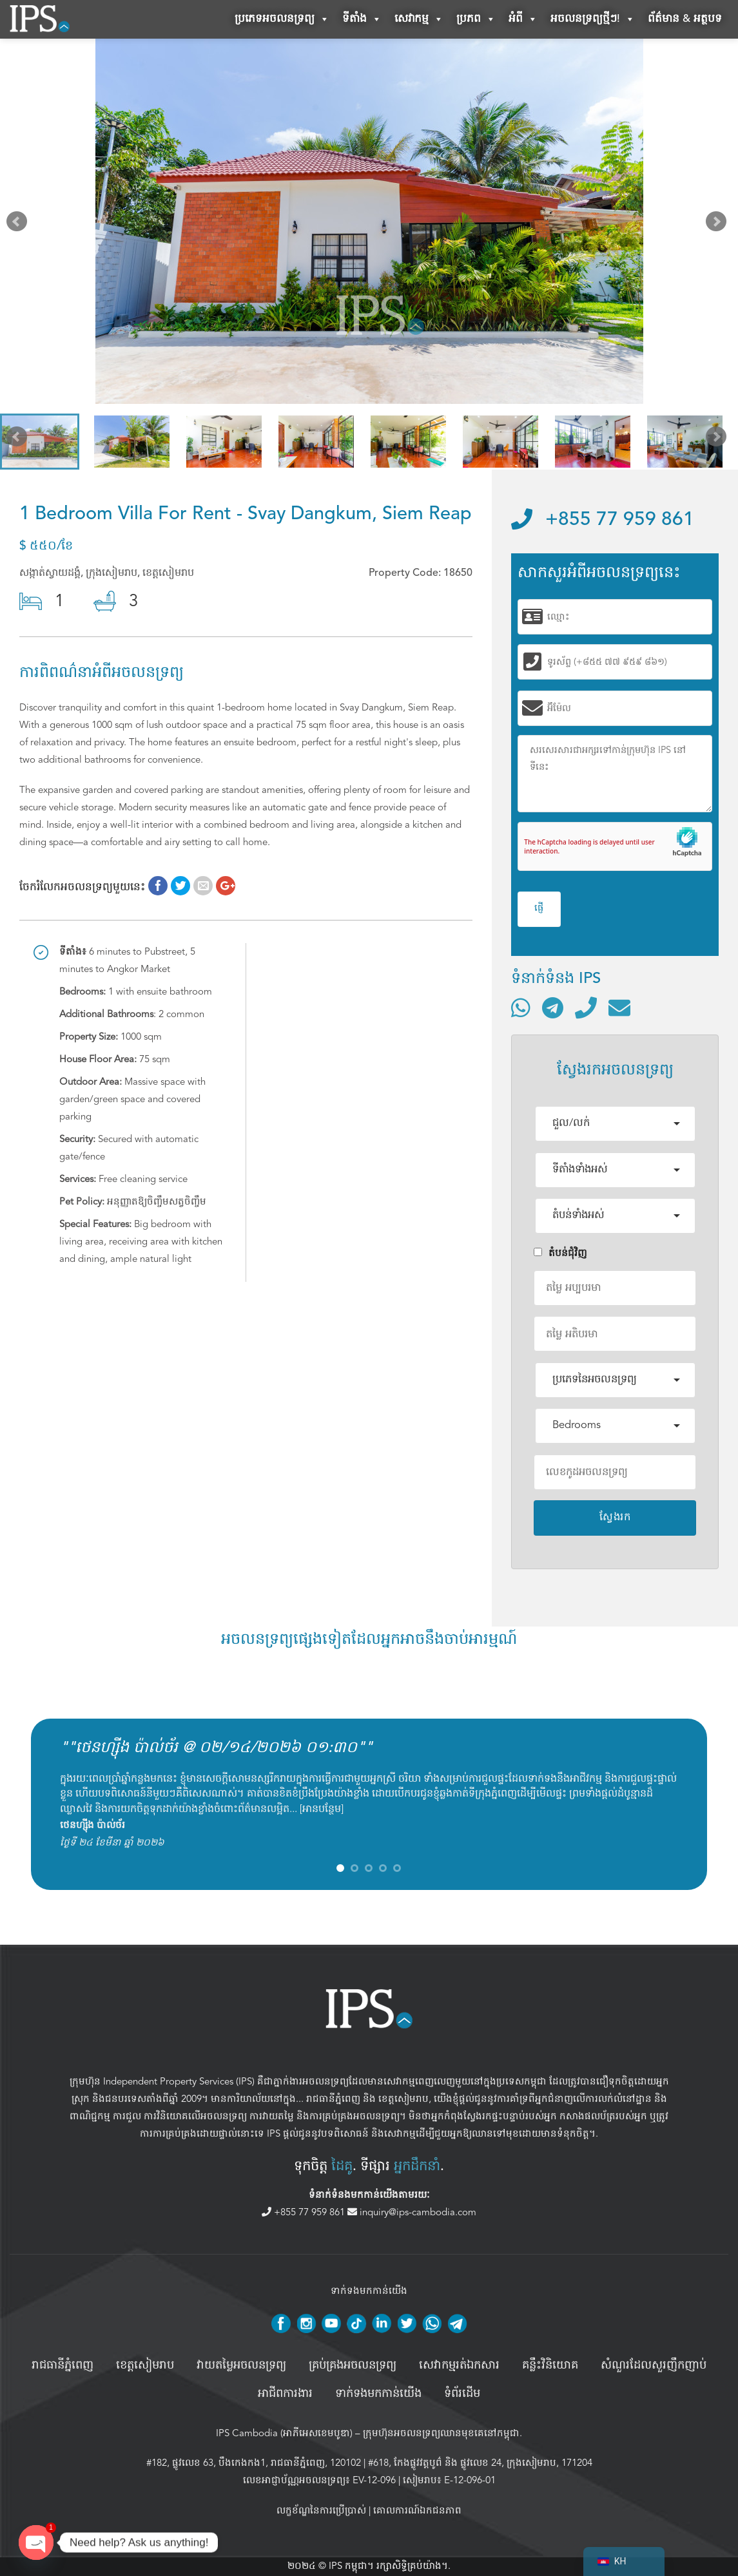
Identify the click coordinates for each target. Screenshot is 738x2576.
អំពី (523, 19)
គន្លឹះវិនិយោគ (550, 2365)
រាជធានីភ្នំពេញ (333, 2098)
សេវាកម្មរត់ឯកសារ (459, 2365)
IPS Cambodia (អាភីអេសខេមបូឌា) (284, 2433)
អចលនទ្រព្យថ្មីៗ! (592, 19)
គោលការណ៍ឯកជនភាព (417, 2510)
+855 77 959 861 (602, 520)
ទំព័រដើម (462, 2393)
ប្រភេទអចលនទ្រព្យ (282, 19)
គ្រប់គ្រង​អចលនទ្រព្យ (352, 2365)
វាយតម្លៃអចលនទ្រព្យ (241, 2365)
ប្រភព (476, 19)
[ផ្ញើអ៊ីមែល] (619, 1007)
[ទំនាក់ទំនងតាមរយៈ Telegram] (552, 1007)
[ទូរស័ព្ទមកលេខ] (586, 1007)
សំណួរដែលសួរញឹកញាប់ (653, 2365)
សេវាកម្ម (418, 19)
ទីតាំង (362, 19)
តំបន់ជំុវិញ (560, 1253)
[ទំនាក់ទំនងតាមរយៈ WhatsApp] (520, 1007)
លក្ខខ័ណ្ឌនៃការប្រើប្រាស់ (321, 2510)
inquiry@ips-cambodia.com (411, 2212)
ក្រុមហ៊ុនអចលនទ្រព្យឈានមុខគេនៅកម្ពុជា (441, 2433)
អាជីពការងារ (285, 2393)
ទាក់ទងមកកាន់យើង (378, 2393)
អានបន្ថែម (321, 1808)
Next (719, 224)
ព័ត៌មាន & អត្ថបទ (685, 19)
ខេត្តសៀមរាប (403, 2098)
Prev (19, 224)
